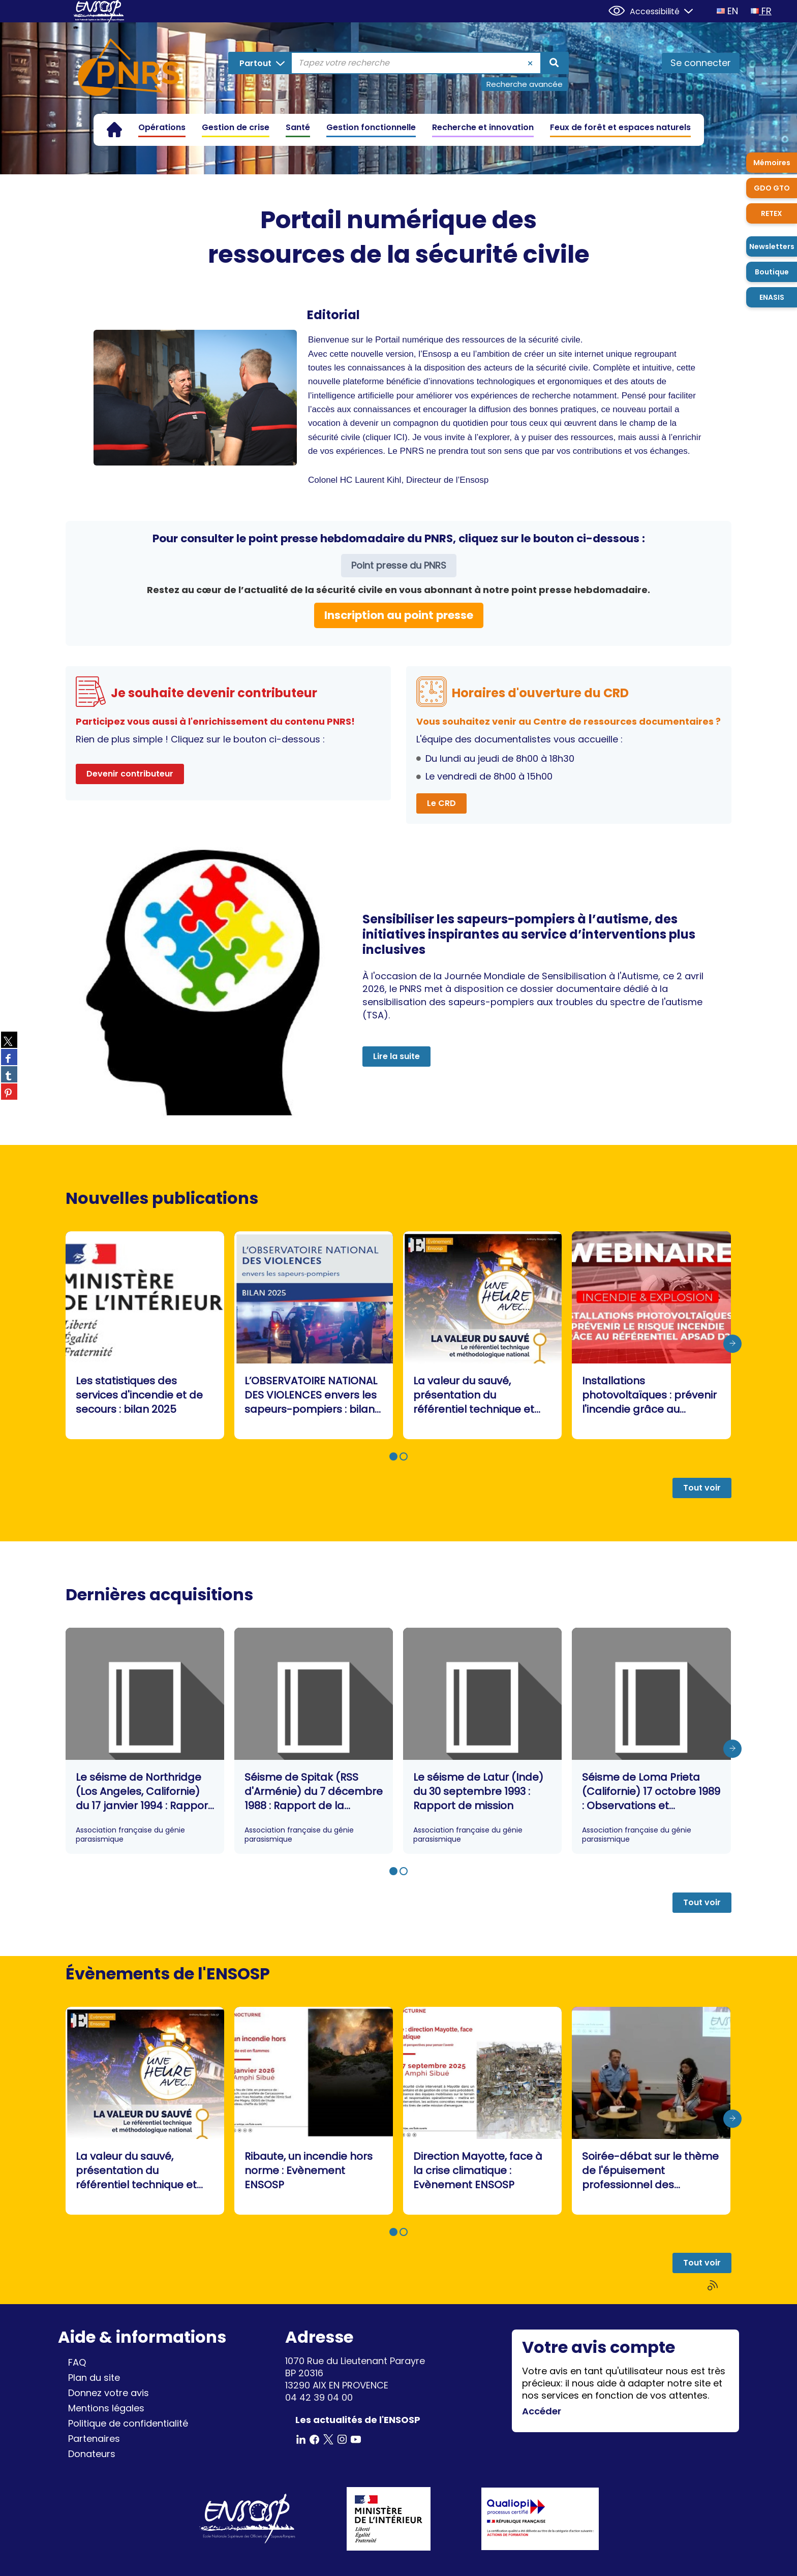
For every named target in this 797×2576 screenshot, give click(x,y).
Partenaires (94, 2438)
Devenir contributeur (129, 774)
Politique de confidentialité (128, 2423)
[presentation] (732, 1343)
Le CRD (441, 803)
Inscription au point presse (398, 615)
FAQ (77, 2362)
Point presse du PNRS (398, 565)
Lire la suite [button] (396, 1056)
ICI (399, 437)
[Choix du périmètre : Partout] (260, 63)
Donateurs (91, 2453)
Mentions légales (106, 2408)
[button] (393, 1456)
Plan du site (94, 2377)
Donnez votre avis (108, 2392)
